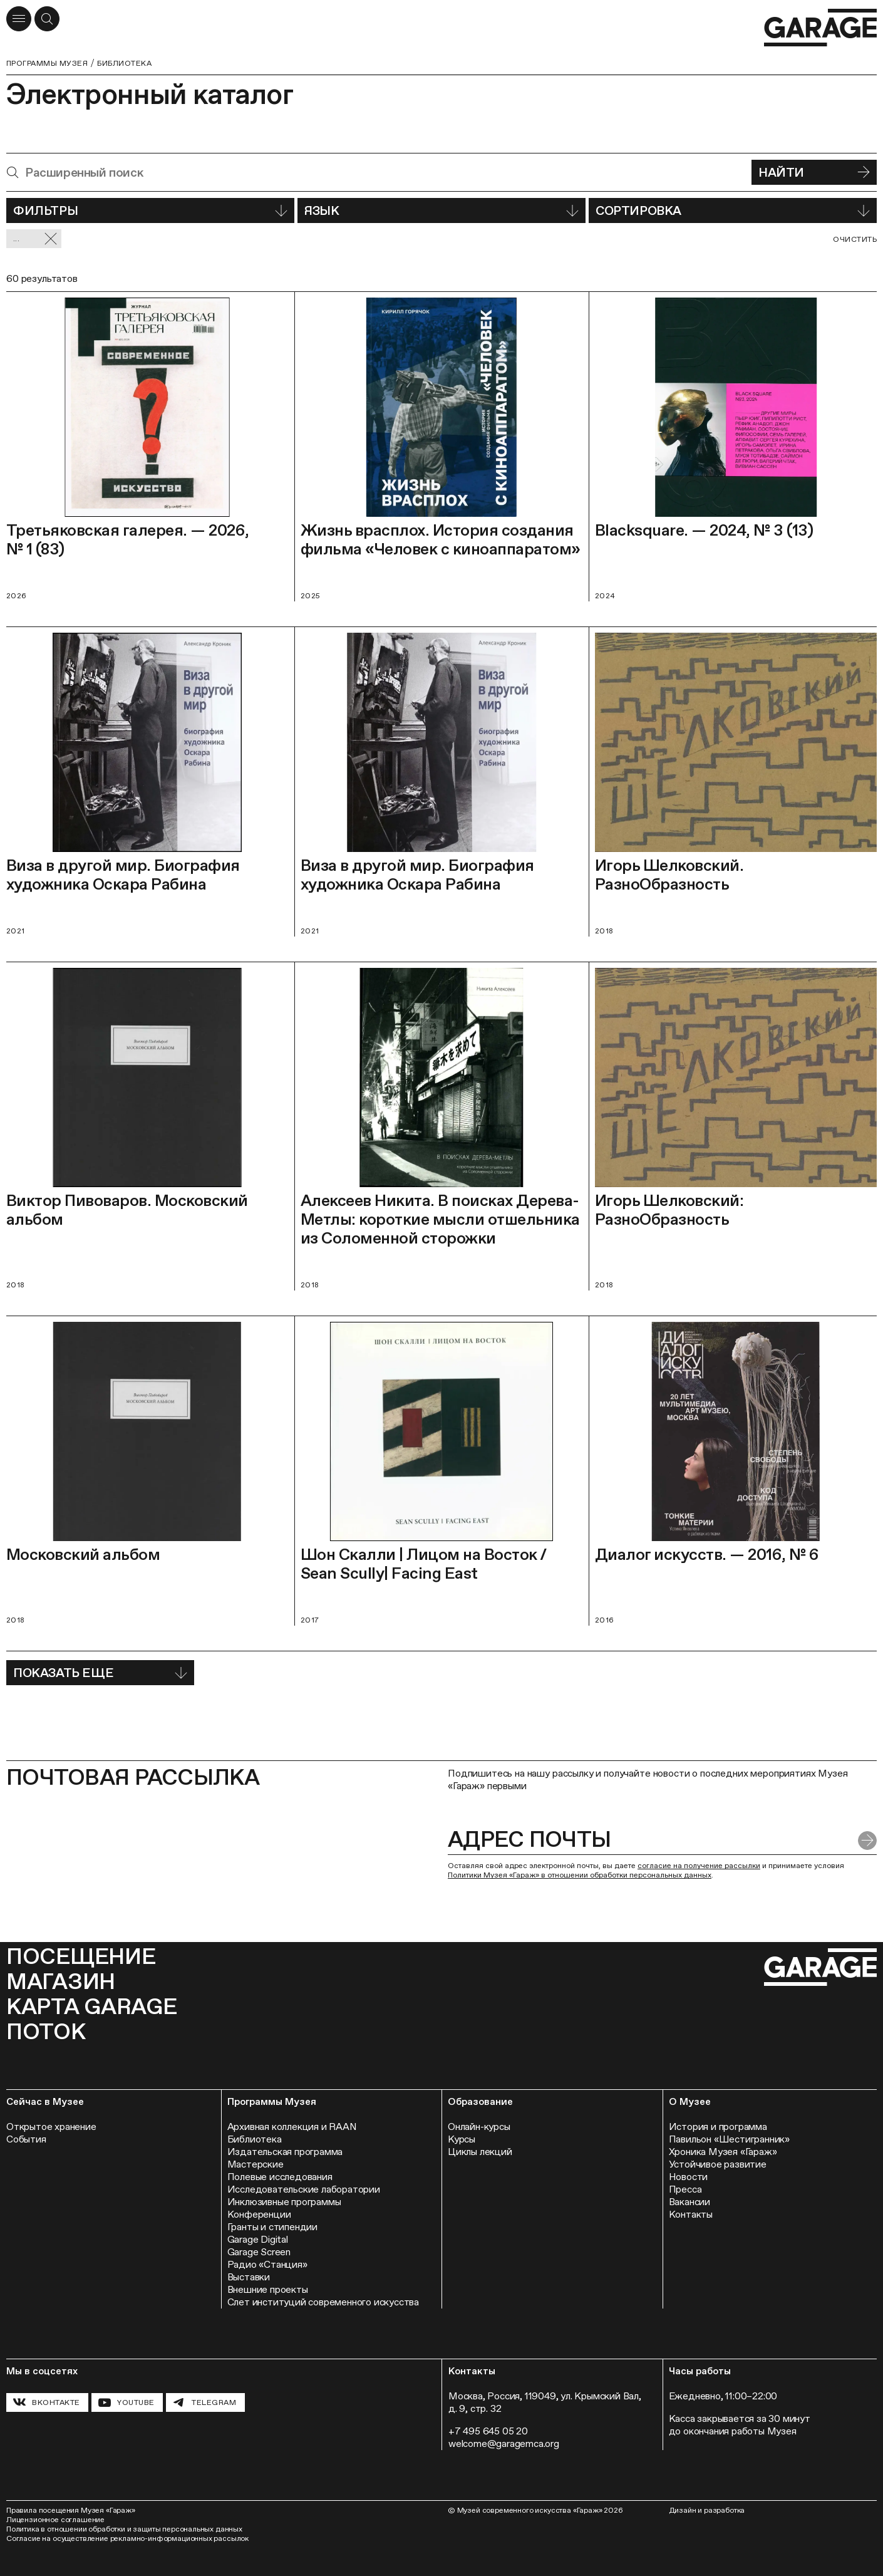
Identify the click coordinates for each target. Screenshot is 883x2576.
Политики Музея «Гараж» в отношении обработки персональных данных (579, 1875)
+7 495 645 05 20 (488, 2431)
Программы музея (47, 63)
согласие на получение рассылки (699, 1865)
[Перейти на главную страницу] (820, 27)
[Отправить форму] (867, 1840)
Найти (814, 172)
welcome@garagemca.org (503, 2443)
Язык (441, 210)
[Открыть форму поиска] (46, 18)
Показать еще (100, 1672)
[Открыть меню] (18, 18)
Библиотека (124, 63)
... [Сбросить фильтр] (35, 239)
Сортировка (733, 210)
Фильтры (150, 210)
